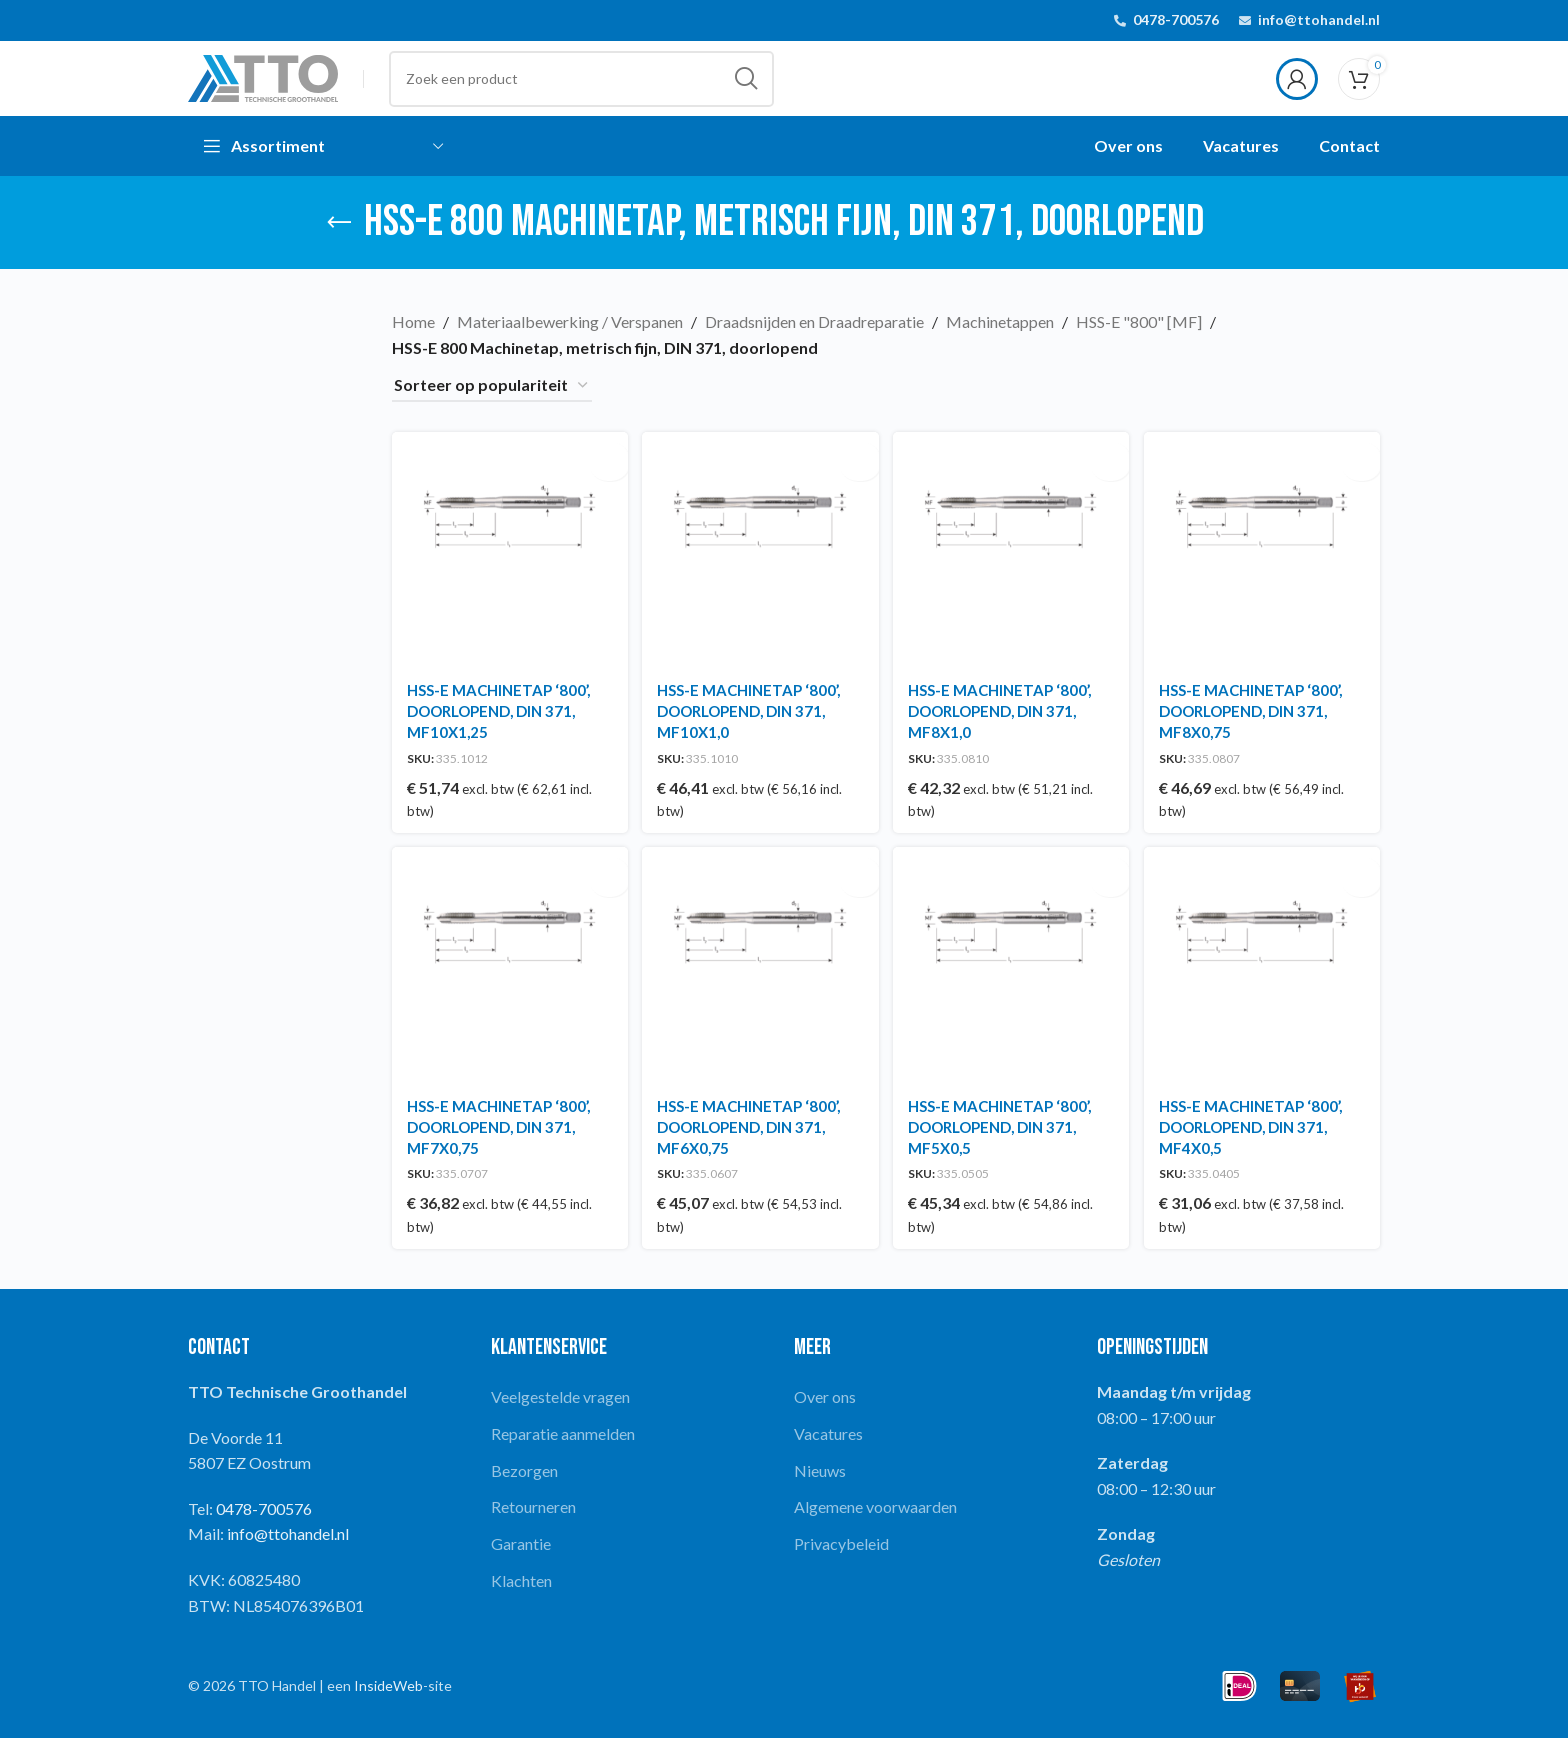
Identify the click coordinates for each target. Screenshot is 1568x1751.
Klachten (521, 1593)
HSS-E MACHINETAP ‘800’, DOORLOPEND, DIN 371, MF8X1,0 (1002, 722)
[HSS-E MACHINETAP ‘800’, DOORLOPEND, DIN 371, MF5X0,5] (1012, 980)
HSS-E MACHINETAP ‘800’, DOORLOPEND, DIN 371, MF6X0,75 (750, 1140)
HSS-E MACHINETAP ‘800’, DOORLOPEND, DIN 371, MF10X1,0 (750, 722)
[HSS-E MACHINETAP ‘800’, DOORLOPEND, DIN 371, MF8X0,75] (1264, 563)
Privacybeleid (841, 1556)
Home (413, 337)
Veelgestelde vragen (560, 1409)
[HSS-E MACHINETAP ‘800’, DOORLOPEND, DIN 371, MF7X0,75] (508, 980)
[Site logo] (263, 84)
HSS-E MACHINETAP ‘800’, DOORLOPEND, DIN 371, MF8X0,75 (1254, 722)
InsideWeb (388, 1698)
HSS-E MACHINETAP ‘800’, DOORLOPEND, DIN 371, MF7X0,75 (498, 1140)
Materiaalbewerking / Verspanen (570, 337)
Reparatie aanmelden (563, 1446)
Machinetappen (1000, 337)
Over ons (825, 1409)
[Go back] (339, 238)
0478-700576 (1176, 20)
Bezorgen (524, 1482)
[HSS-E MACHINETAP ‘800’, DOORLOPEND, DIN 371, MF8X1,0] (1012, 563)
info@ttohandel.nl (1319, 20)
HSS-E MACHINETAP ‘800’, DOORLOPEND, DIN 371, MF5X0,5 (1002, 1140)
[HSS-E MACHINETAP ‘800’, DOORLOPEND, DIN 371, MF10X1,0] (760, 563)
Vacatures (828, 1446)
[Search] (581, 87)
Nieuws (820, 1482)
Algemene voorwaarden (875, 1519)
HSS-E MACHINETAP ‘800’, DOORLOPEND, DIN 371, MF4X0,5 (1254, 1140)
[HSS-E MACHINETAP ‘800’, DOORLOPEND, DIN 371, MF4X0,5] (1264, 980)
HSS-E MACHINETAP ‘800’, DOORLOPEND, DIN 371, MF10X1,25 (498, 722)
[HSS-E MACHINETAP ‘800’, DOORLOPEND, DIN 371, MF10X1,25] (508, 563)
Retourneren (533, 1519)
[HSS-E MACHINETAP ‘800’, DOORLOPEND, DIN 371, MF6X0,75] (760, 980)
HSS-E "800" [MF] (1139, 337)
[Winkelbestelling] (492, 401)
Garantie (521, 1556)
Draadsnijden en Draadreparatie (814, 337)
